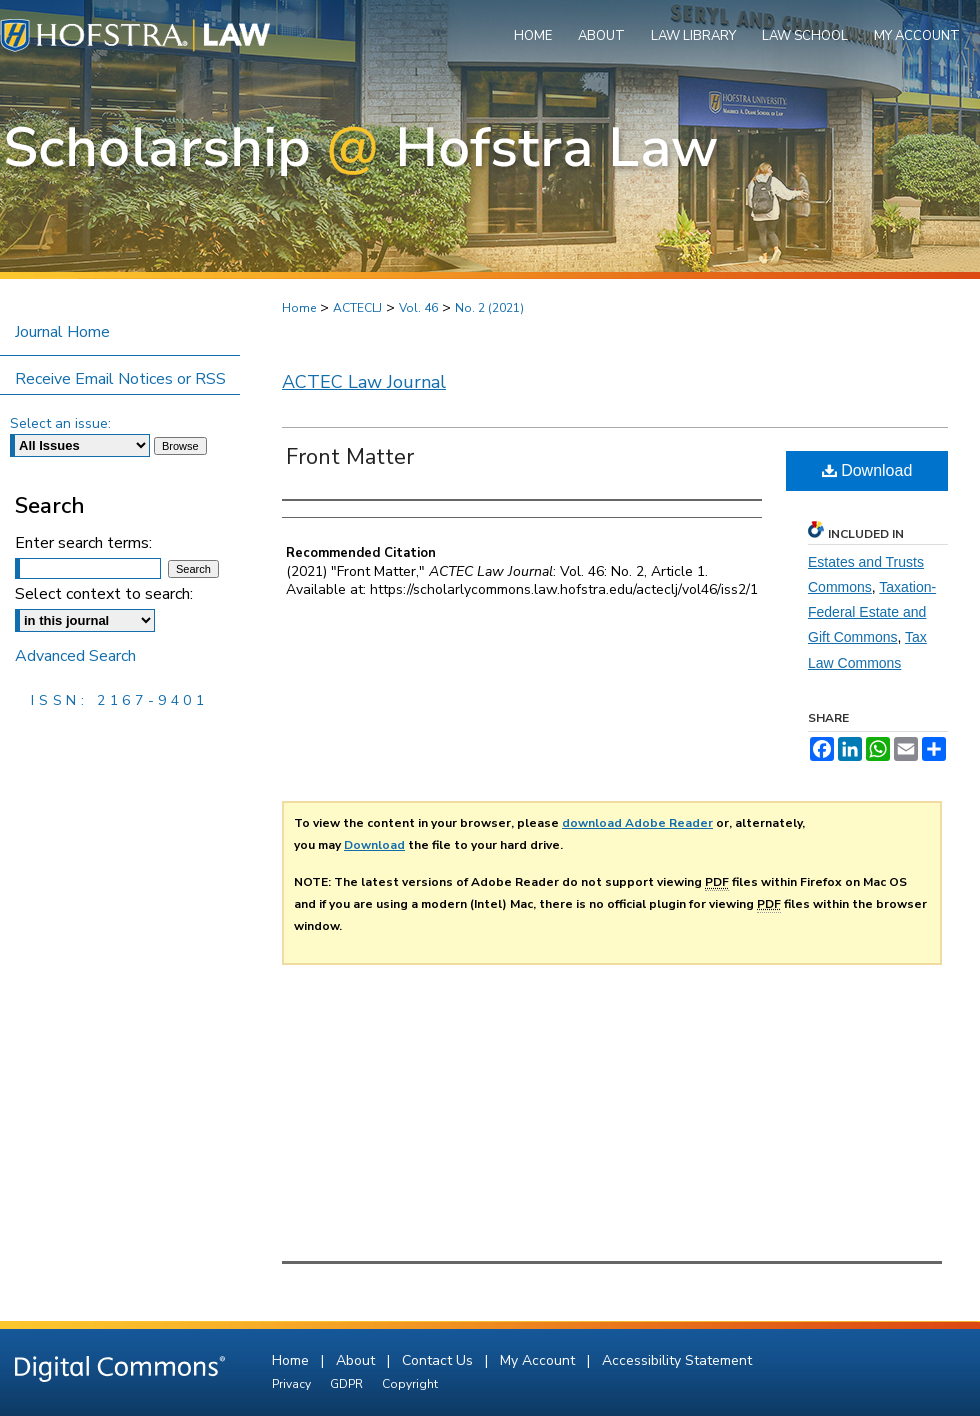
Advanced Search (75, 656)
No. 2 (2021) (489, 308)
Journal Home (62, 332)
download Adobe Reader (637, 823)
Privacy (293, 1384)
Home (299, 308)
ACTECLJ (357, 308)
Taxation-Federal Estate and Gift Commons (872, 612)
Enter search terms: (83, 543)
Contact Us (439, 1360)
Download (867, 470)
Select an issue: (60, 423)
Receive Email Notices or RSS (120, 379)
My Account (539, 1360)
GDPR (348, 1384)
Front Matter (350, 457)
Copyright (410, 1384)
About (357, 1360)
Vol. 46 (418, 308)
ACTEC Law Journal (364, 382)
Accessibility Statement (677, 1360)
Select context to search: (104, 594)
